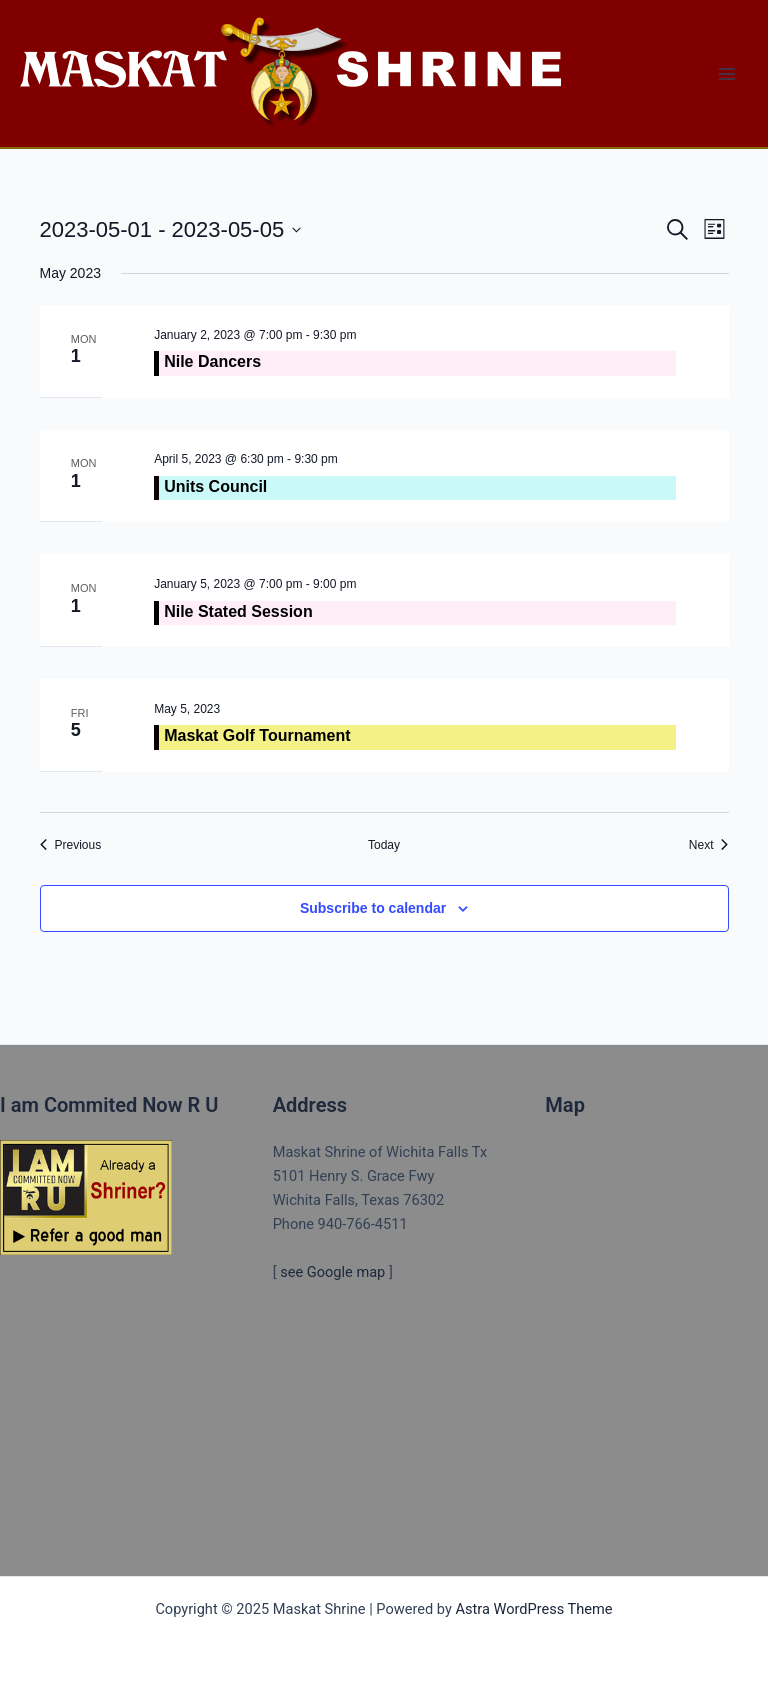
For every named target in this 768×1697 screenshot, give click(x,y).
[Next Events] (709, 845)
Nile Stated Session (238, 611)
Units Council (215, 486)
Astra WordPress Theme (533, 1609)
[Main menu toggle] (727, 74)
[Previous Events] (71, 845)
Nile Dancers (212, 361)
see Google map (332, 1272)
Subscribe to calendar (373, 908)
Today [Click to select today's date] (384, 845)
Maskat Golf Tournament (257, 735)
